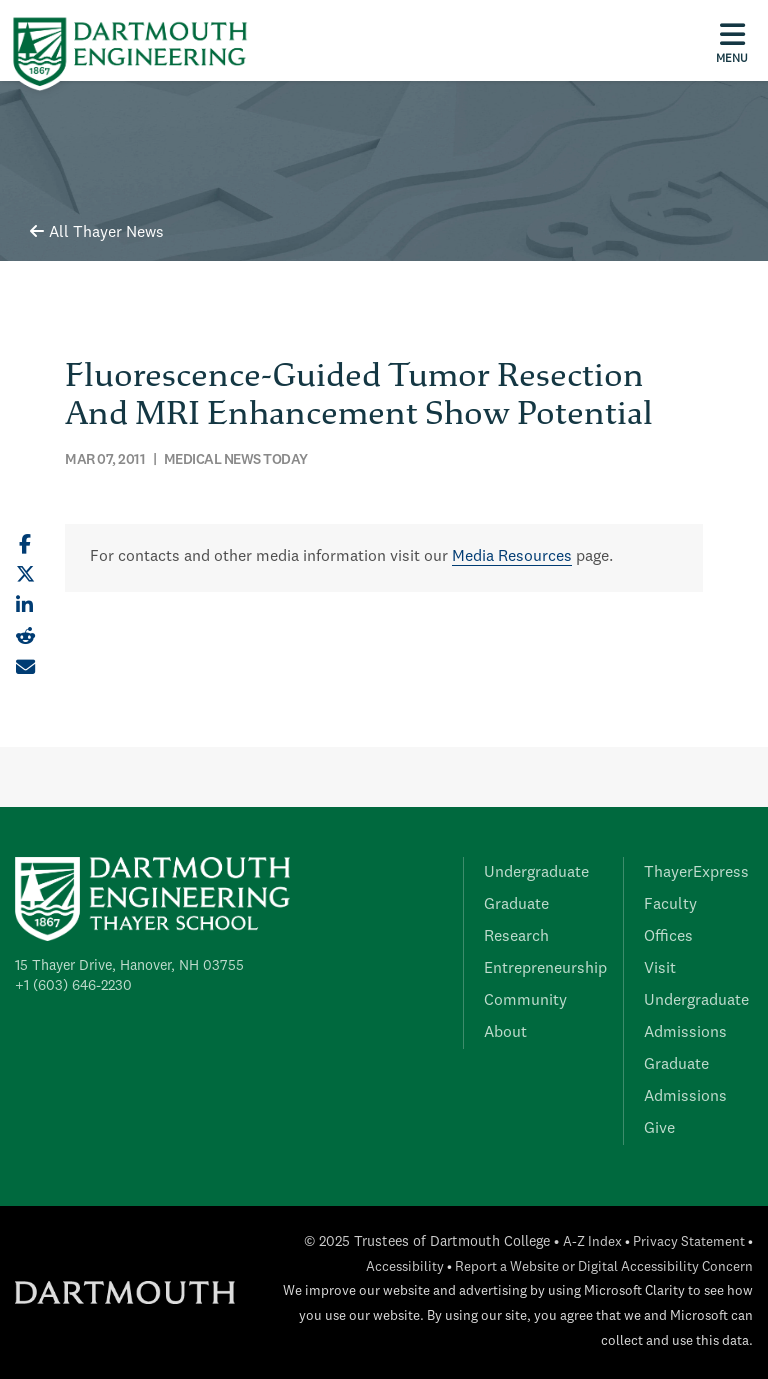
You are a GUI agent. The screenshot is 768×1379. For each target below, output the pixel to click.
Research (516, 937)
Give (659, 1129)
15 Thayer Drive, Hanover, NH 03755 (129, 966)
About (505, 1033)
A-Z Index (592, 1242)
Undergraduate (536, 873)
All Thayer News (97, 233)
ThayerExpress (696, 873)
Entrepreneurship (545, 969)
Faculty (670, 905)
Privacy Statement (689, 1242)
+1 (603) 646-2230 (73, 986)
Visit (660, 969)
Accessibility (405, 1267)
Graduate (516, 905)
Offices (668, 937)
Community (525, 1001)
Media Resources (512, 557)
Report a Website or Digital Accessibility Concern (604, 1267)
